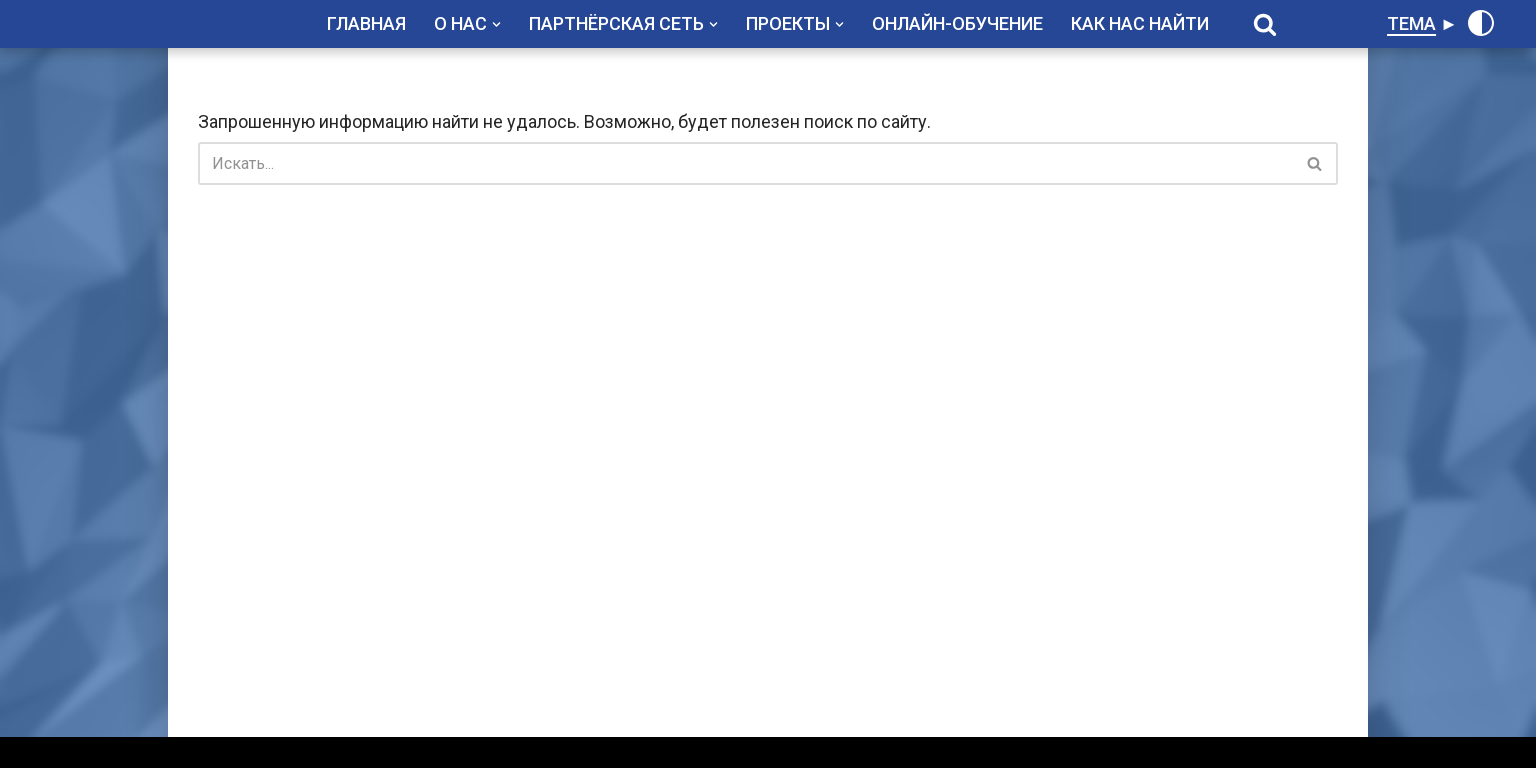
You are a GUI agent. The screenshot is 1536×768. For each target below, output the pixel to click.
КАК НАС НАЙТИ (1140, 23)
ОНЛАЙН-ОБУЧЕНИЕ (957, 23)
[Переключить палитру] (1481, 23)
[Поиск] (1265, 24)
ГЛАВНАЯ (366, 23)
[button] (496, 24)
